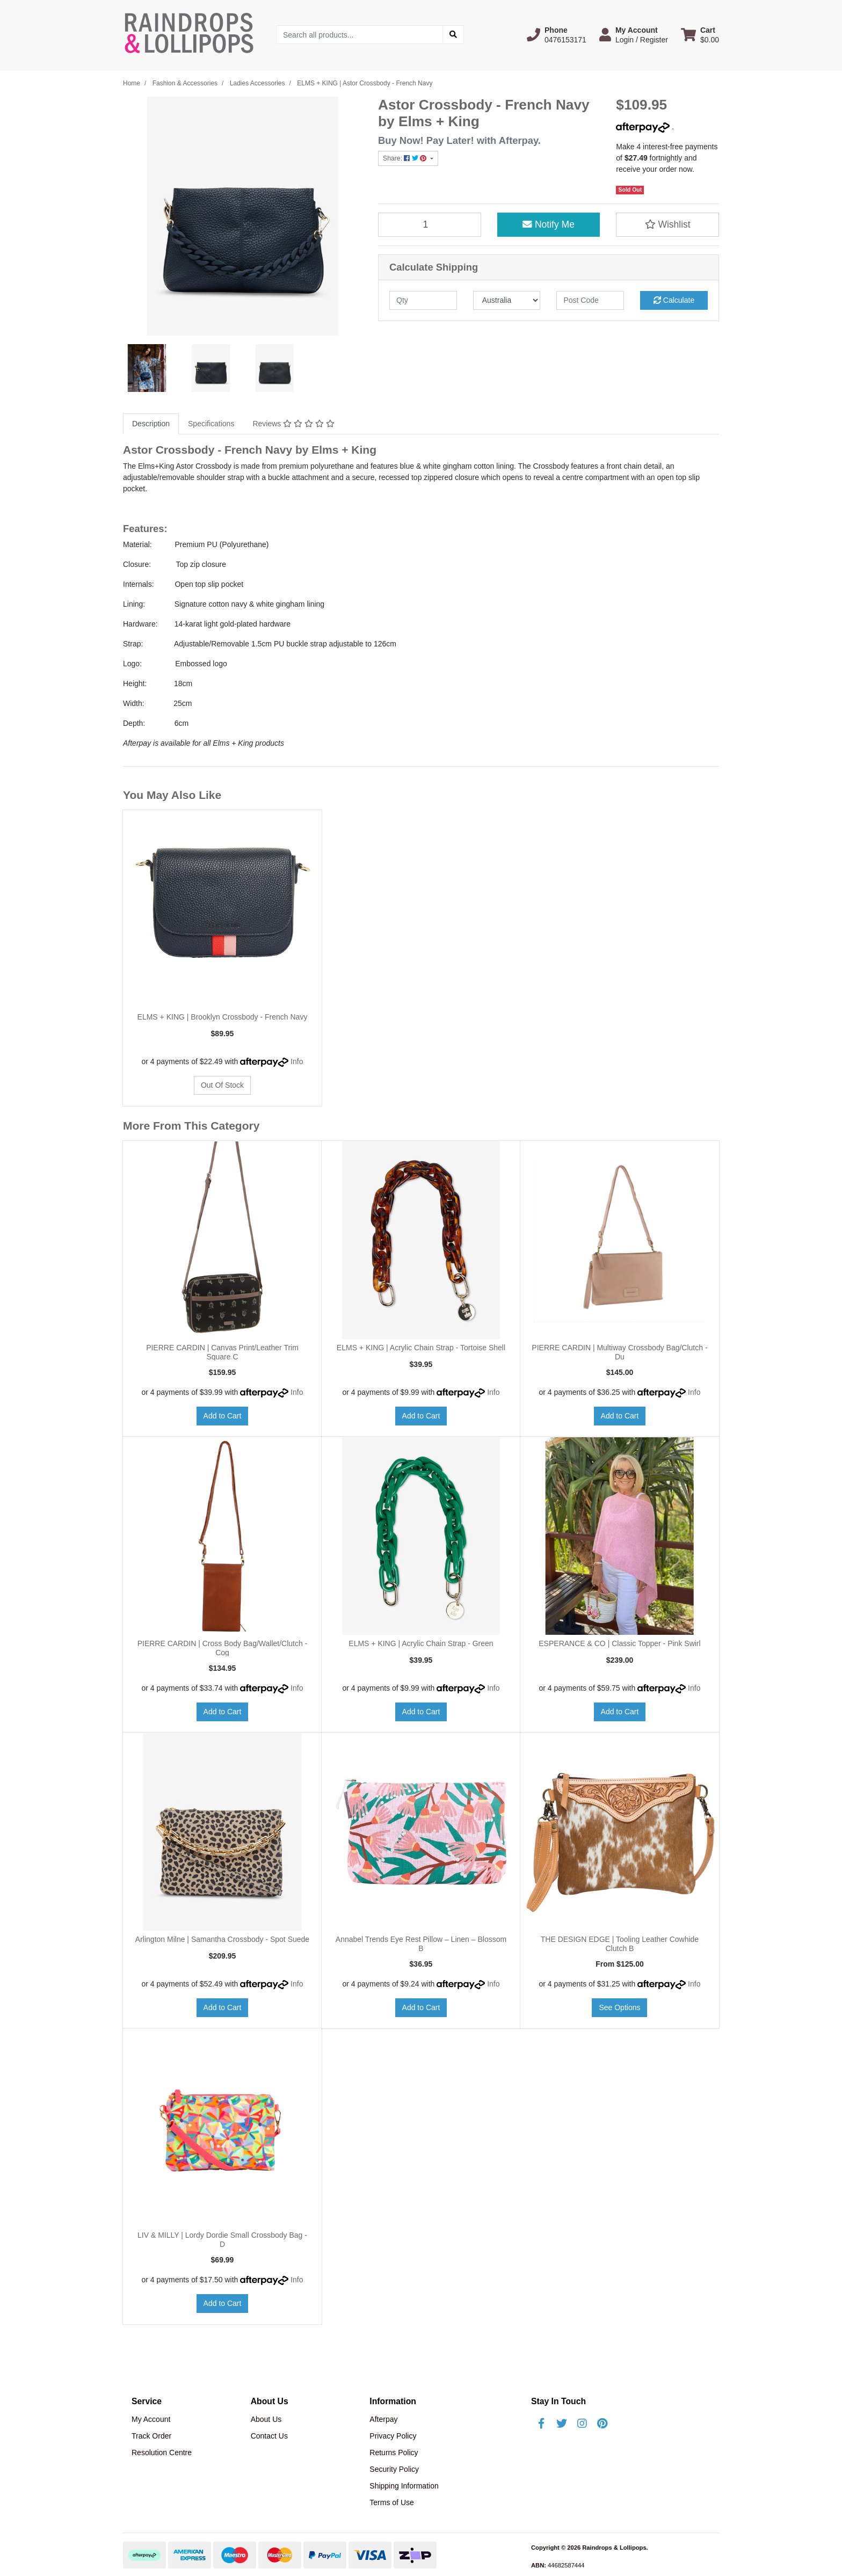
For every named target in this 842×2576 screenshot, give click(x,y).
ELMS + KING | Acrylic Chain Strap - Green (421, 1643)
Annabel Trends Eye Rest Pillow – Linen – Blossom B (421, 1944)
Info (297, 1061)
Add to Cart (223, 1415)
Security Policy (394, 2469)
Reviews (293, 423)
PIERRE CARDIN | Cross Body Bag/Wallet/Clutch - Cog (222, 1648)
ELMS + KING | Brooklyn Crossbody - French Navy (222, 1017)
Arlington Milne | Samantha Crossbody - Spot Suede (222, 1939)
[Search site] (453, 34)
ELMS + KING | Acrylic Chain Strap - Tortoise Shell (421, 1347)
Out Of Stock (222, 1085)
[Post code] (590, 300)
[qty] (423, 300)
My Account (151, 2419)
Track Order (151, 2436)
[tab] (151, 423)
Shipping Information (403, 2486)
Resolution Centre (162, 2452)
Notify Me (548, 224)
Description (151, 423)
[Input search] (359, 34)
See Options (619, 2007)
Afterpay (383, 2419)
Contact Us (269, 2436)
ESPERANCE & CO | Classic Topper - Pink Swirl (619, 1643)
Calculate (674, 300)
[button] (556, 35)
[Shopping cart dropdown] (700, 35)
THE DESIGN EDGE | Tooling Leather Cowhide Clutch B (620, 1944)
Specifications (211, 423)
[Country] (507, 300)
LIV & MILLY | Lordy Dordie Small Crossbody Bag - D (222, 2239)
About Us (266, 2419)
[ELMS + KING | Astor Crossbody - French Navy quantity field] (429, 224)
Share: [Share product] (406, 158)
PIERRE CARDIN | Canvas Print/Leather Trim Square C (222, 1352)
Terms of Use (391, 2502)
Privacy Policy (392, 2436)
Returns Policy (393, 2452)
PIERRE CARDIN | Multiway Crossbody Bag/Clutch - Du (619, 1352)
